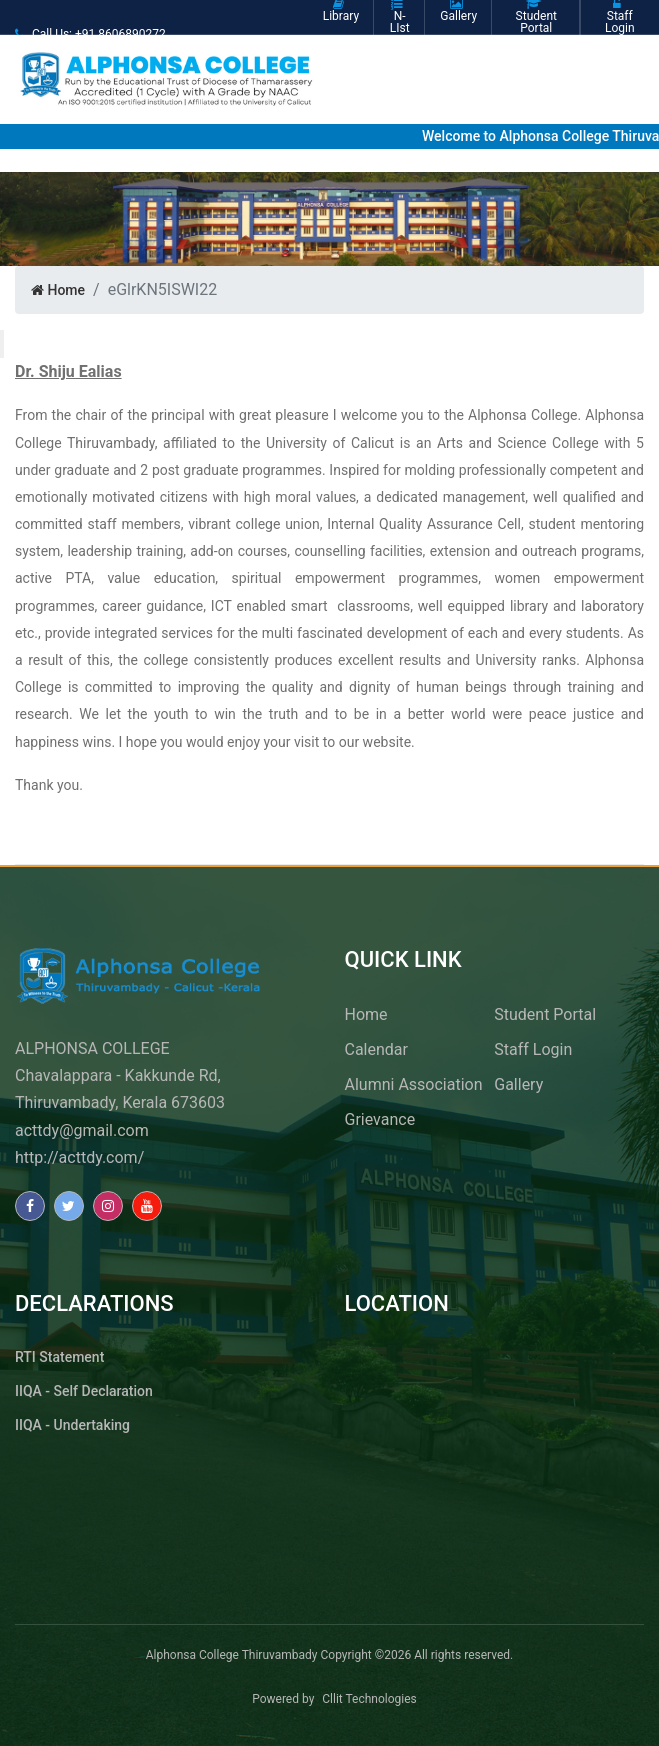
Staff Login (533, 1049)
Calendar (376, 1049)
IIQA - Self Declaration (84, 1391)
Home (58, 290)
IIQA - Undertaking (72, 1425)
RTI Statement (59, 1357)
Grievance (380, 1119)
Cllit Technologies (369, 1699)
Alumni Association (414, 1084)
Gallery (518, 1084)
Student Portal (545, 1014)
